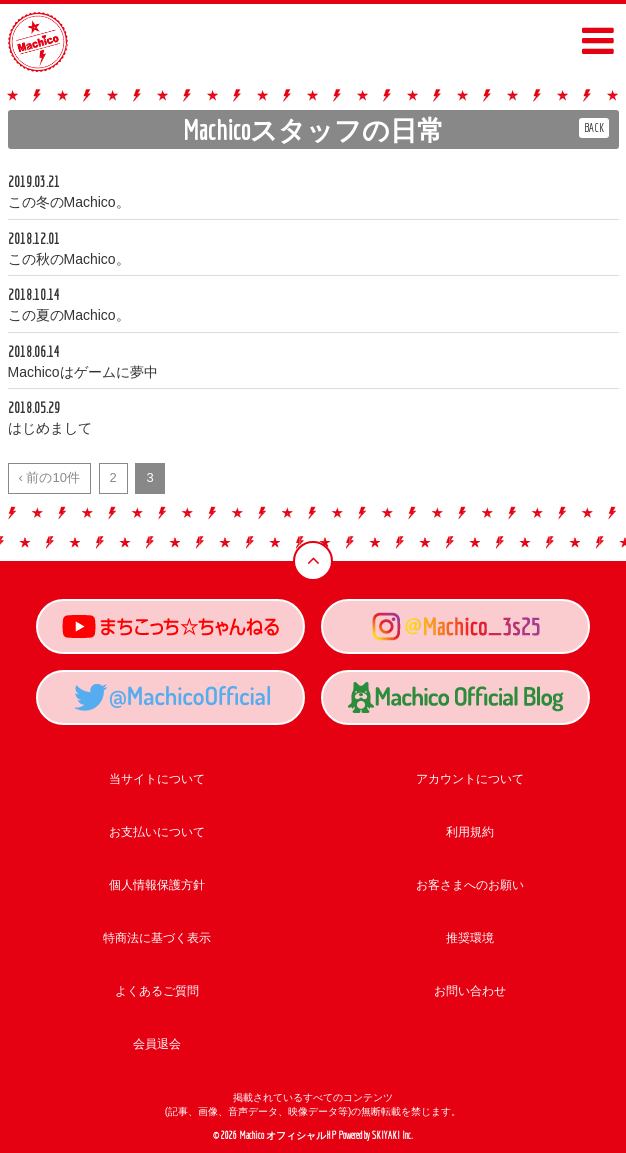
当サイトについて (157, 779)
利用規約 (470, 832)
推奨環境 (470, 938)
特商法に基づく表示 (157, 938)
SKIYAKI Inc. (392, 1135)
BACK (594, 127)
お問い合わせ (470, 991)
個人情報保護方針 (157, 885)
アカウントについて (470, 779)
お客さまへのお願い (470, 885)
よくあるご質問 (157, 991)
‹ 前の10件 (49, 477)
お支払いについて (157, 832)
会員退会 (157, 1044)
